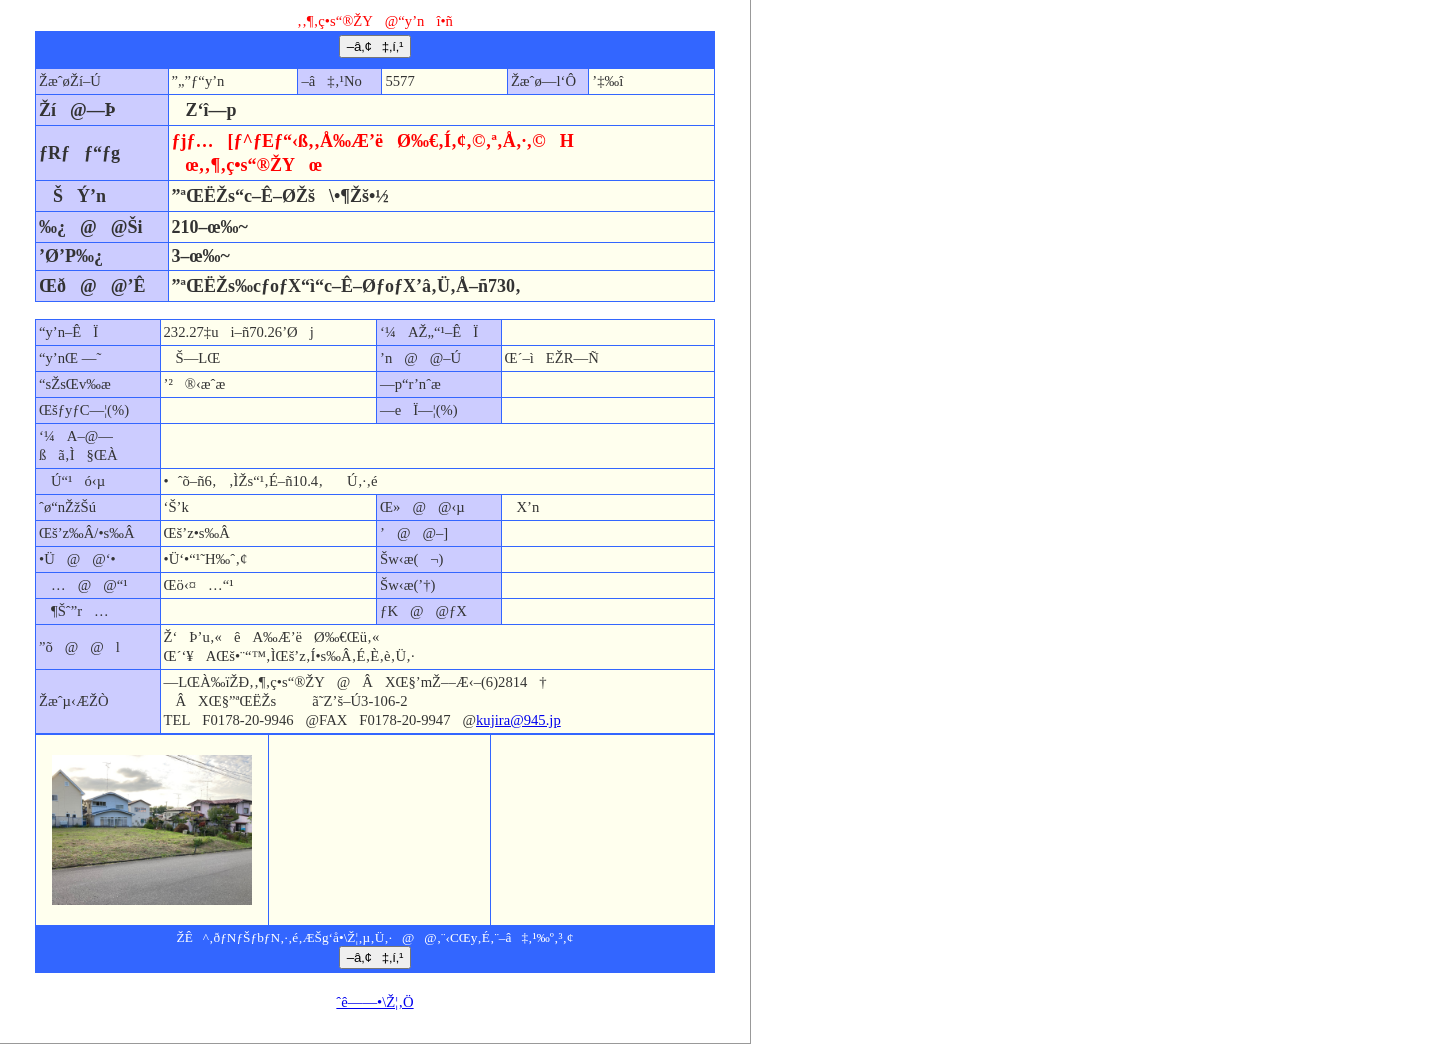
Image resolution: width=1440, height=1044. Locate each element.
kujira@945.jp (518, 720)
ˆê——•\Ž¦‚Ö (374, 1002)
